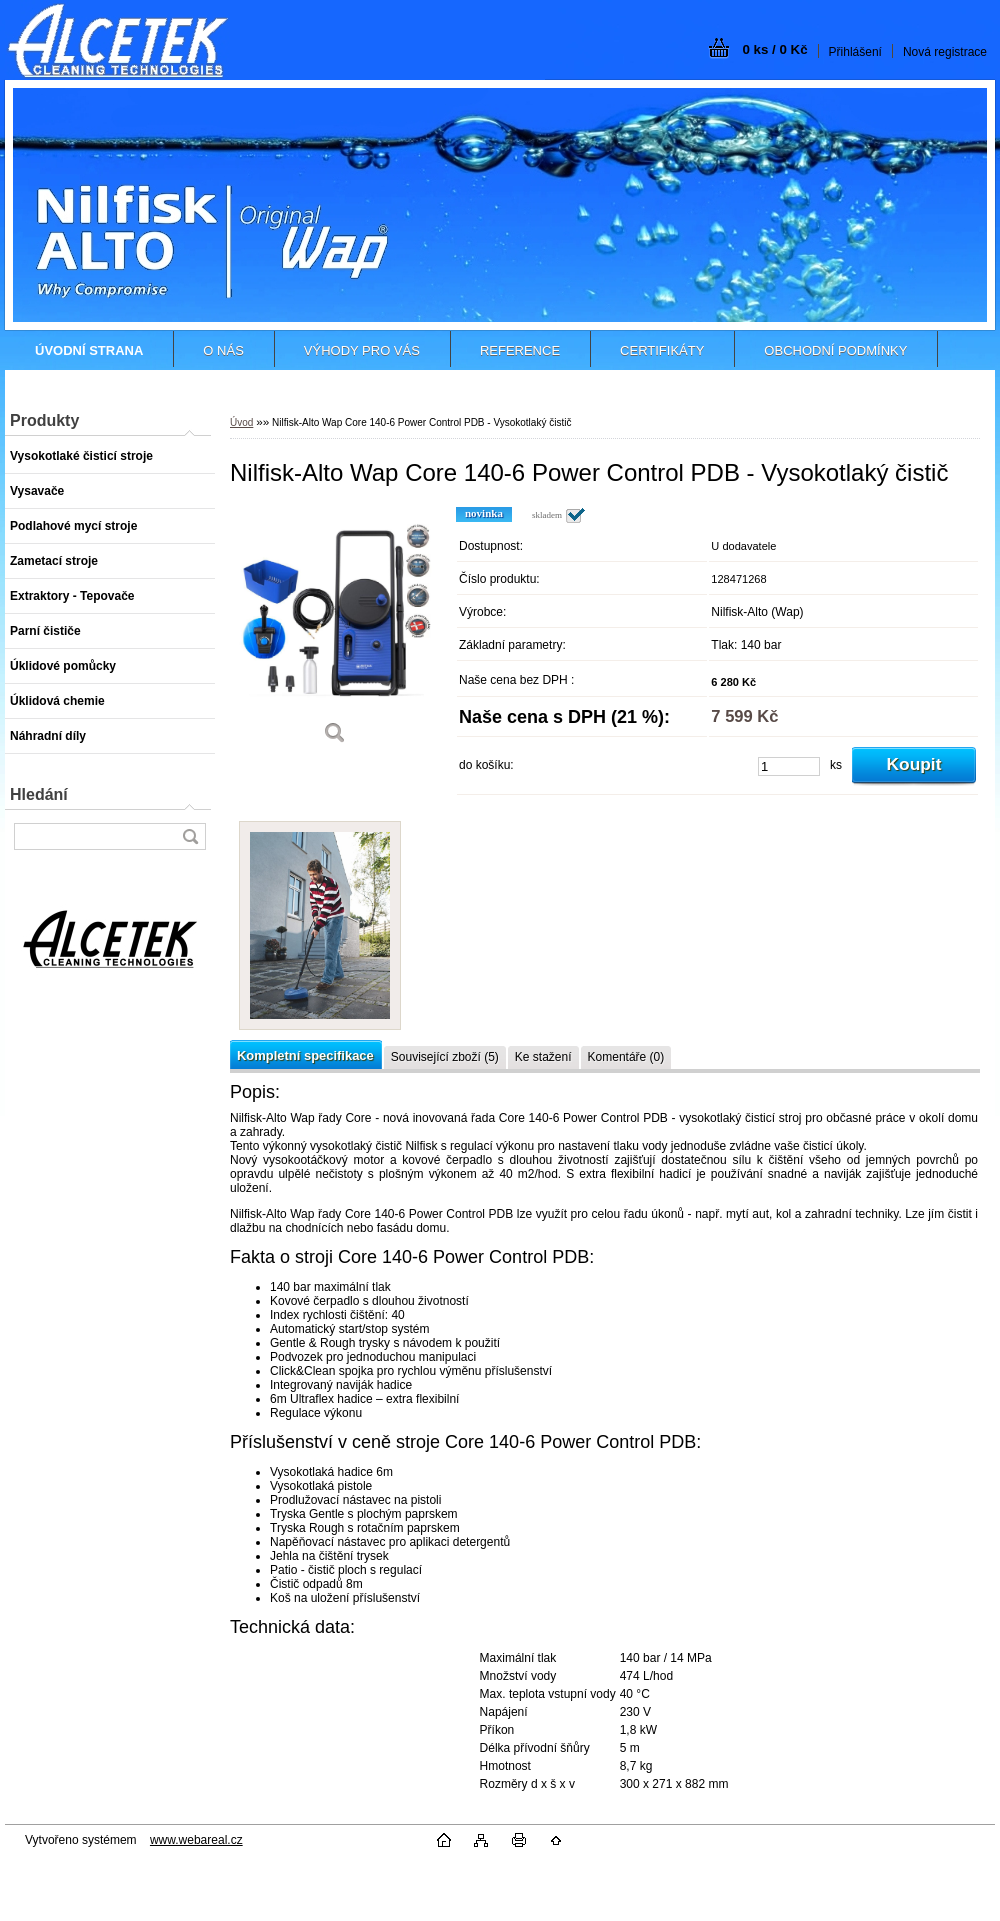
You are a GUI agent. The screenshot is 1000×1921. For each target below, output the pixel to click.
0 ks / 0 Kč (774, 49)
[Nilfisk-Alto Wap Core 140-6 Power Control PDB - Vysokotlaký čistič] (335, 632)
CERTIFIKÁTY (662, 350)
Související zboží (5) (445, 1057)
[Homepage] (89, 350)
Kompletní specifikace (305, 1055)
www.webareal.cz (196, 1840)
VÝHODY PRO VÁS (362, 350)
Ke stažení (543, 1057)
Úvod (241, 422)
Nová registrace (945, 52)
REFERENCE (520, 350)
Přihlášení (855, 52)
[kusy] (789, 766)
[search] (190, 836)
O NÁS (223, 350)
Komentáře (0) (626, 1057)
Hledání (39, 794)
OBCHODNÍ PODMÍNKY (835, 350)
